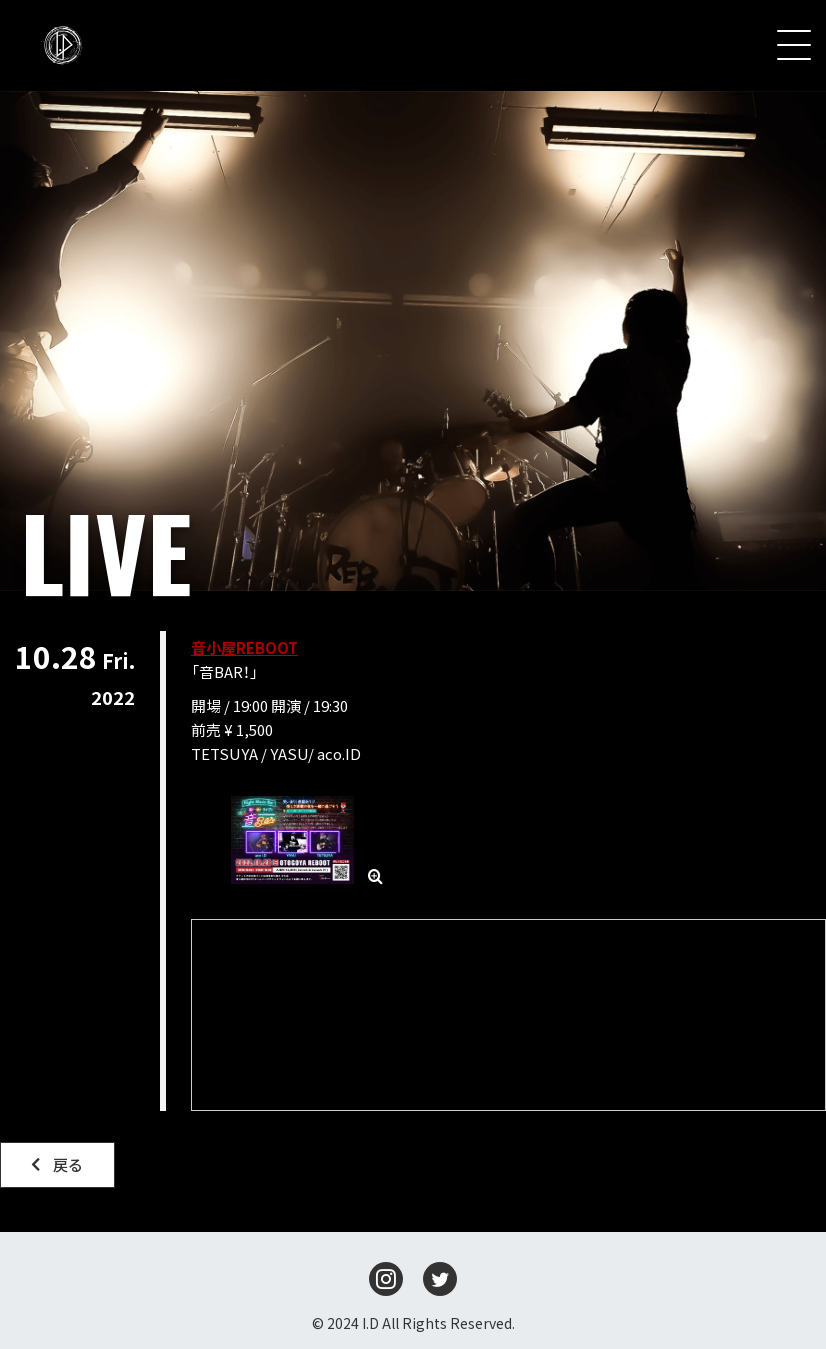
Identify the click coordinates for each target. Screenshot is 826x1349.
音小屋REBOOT (244, 647)
